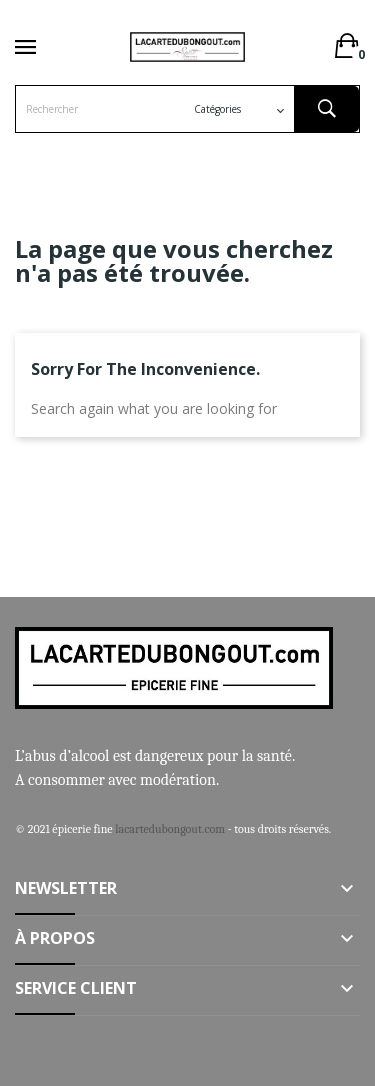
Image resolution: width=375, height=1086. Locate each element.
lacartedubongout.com (170, 829)
